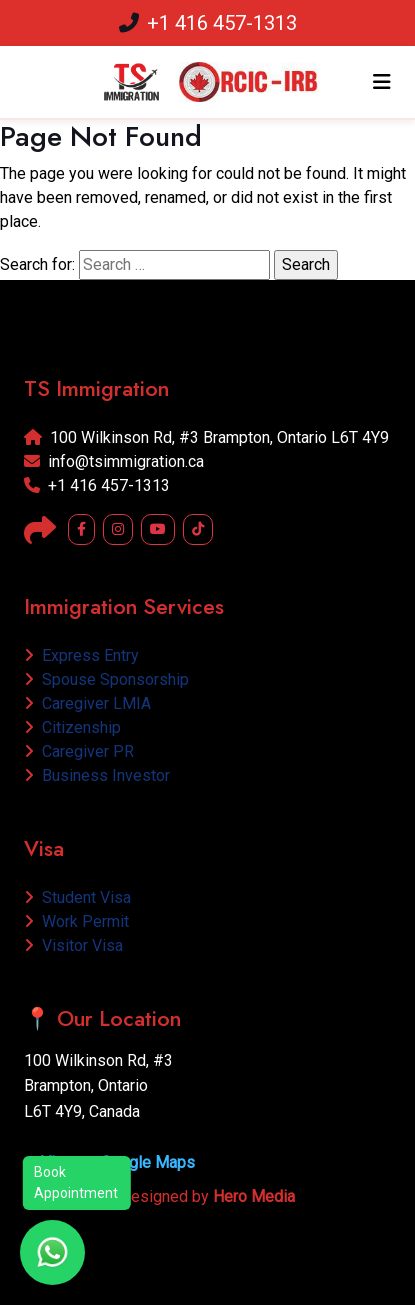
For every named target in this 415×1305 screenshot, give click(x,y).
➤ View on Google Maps (109, 1162)
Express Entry (81, 655)
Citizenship (72, 727)
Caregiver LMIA (87, 703)
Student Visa (77, 897)
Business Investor (97, 775)
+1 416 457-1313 (208, 23)
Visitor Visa (73, 945)
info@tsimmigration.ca (114, 461)
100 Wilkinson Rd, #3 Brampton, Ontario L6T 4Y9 (206, 437)
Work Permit (76, 921)
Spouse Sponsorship (106, 679)
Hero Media (254, 1196)
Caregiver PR (79, 751)
